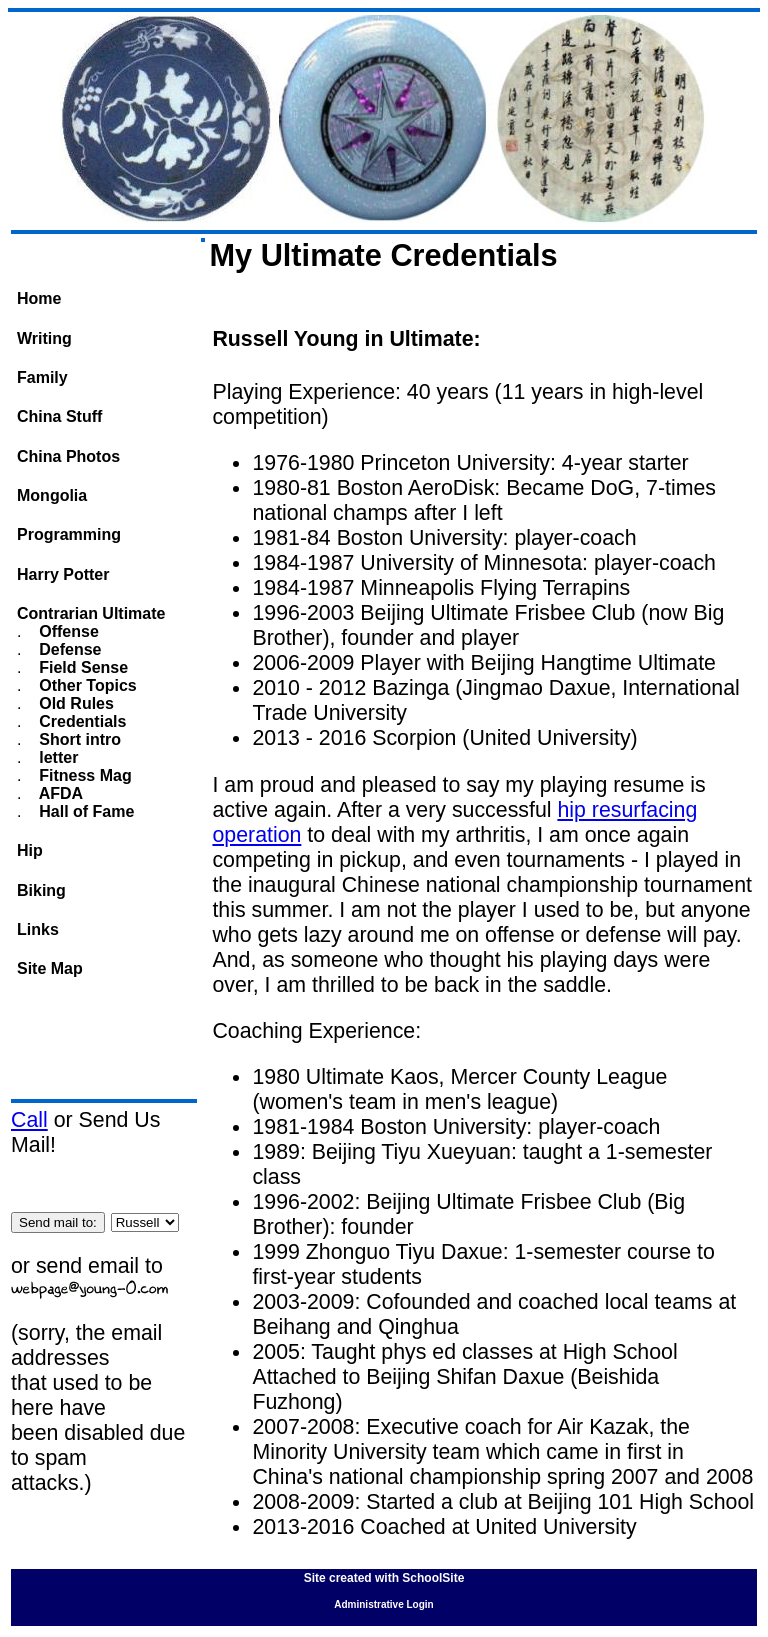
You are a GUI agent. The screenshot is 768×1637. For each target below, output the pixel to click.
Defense (68, 649)
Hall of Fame (85, 811)
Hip (30, 850)
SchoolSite (433, 1578)
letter (57, 757)
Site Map (50, 968)
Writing (44, 338)
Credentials (81, 721)
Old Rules (74, 703)
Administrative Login (383, 1604)
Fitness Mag (83, 775)
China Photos (68, 456)
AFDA (59, 793)
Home (39, 298)
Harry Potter (63, 574)
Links (38, 929)
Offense (67, 631)
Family (42, 377)
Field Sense (81, 667)
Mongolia (52, 495)
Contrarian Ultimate (91, 613)
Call (29, 1120)
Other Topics (86, 685)
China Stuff (59, 416)
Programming (69, 534)
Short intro (78, 739)
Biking (41, 890)
